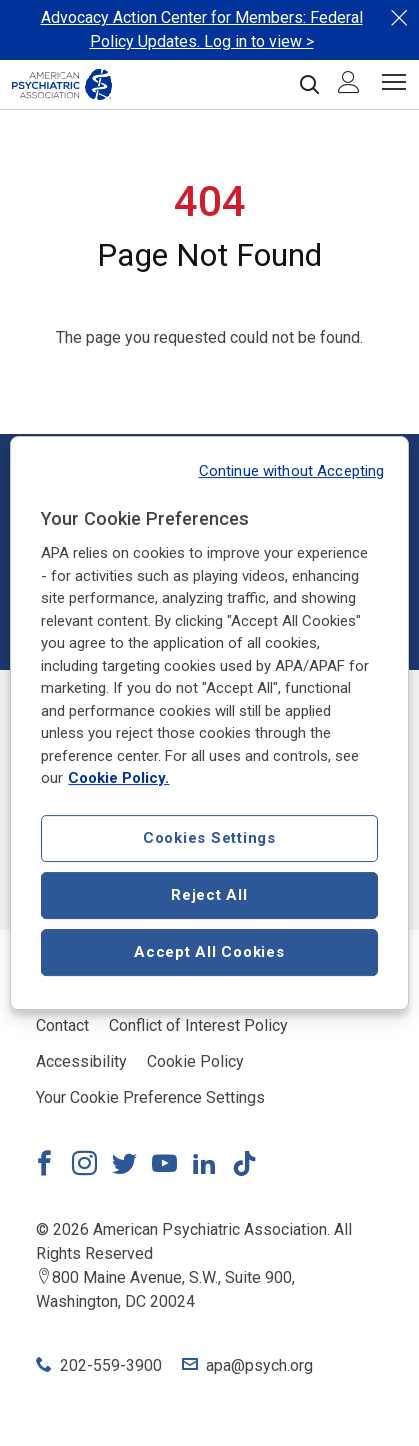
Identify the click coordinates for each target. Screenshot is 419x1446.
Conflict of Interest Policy (198, 1025)
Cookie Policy (195, 1061)
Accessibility (81, 1061)
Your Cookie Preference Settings (150, 1097)
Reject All (209, 895)
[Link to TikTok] (244, 1166)
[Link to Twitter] (124, 1166)
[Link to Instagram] (84, 1166)
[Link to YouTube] (164, 1166)
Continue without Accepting (292, 471)
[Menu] (394, 85)
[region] (209, 723)
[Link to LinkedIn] (204, 1166)
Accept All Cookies (209, 952)
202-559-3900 (111, 1365)
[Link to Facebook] (44, 1166)
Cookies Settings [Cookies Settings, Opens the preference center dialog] (209, 838)
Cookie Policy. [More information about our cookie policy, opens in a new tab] (118, 778)
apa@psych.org (259, 1365)
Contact (62, 1025)
